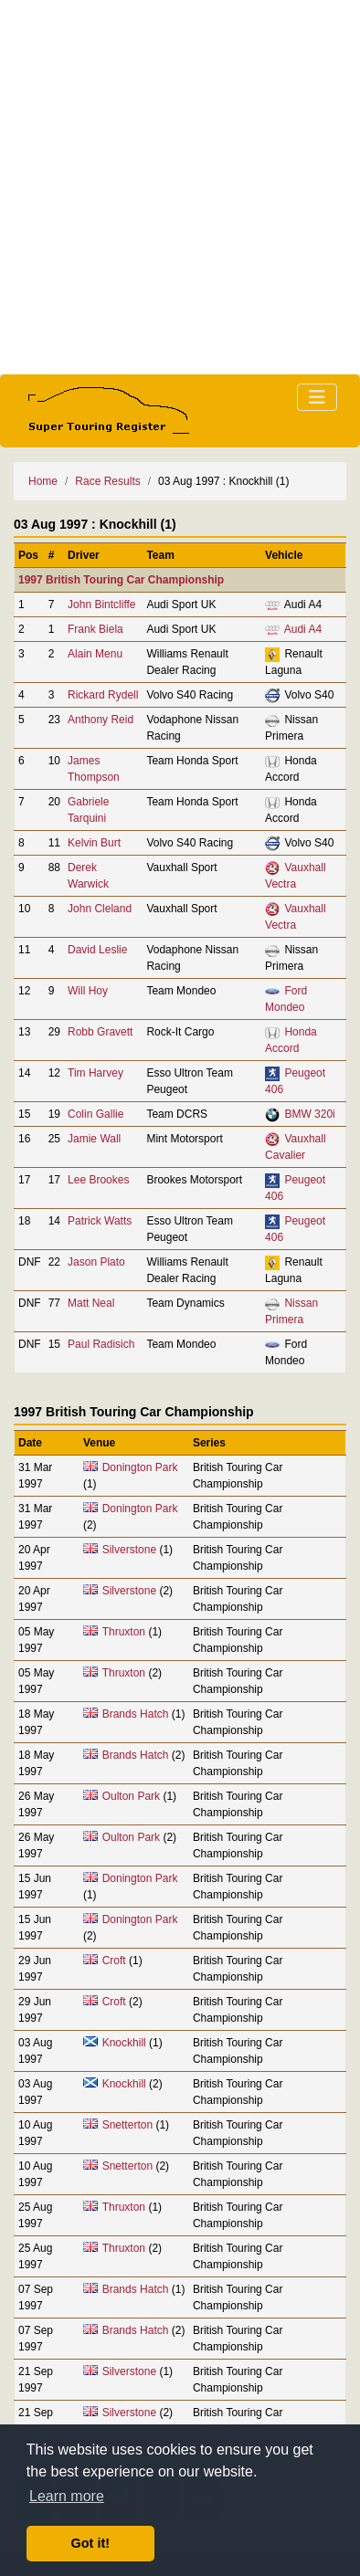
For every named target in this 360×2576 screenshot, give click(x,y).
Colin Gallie (95, 1114)
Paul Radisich (101, 1344)
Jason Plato (96, 1262)
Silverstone (129, 1549)
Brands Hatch (135, 1714)
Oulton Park (131, 1796)
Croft (114, 1960)
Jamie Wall (94, 1138)
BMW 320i (309, 1114)
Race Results (107, 481)
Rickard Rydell (103, 695)
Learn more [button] (66, 2496)
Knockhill (124, 2042)
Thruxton (123, 1631)
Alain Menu (95, 653)
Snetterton (127, 2125)
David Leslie (97, 949)
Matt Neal (91, 1303)
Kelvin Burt (94, 842)
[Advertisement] (180, 187)
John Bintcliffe (102, 604)
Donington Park (140, 1467)
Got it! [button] (90, 2543)
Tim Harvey (95, 1073)
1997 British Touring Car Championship (121, 579)
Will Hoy (88, 990)
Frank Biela (95, 629)
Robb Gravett (100, 1031)
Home (43, 481)
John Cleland (100, 908)
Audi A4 (303, 629)
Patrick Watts (100, 1220)
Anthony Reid (100, 719)
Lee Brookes (98, 1179)
